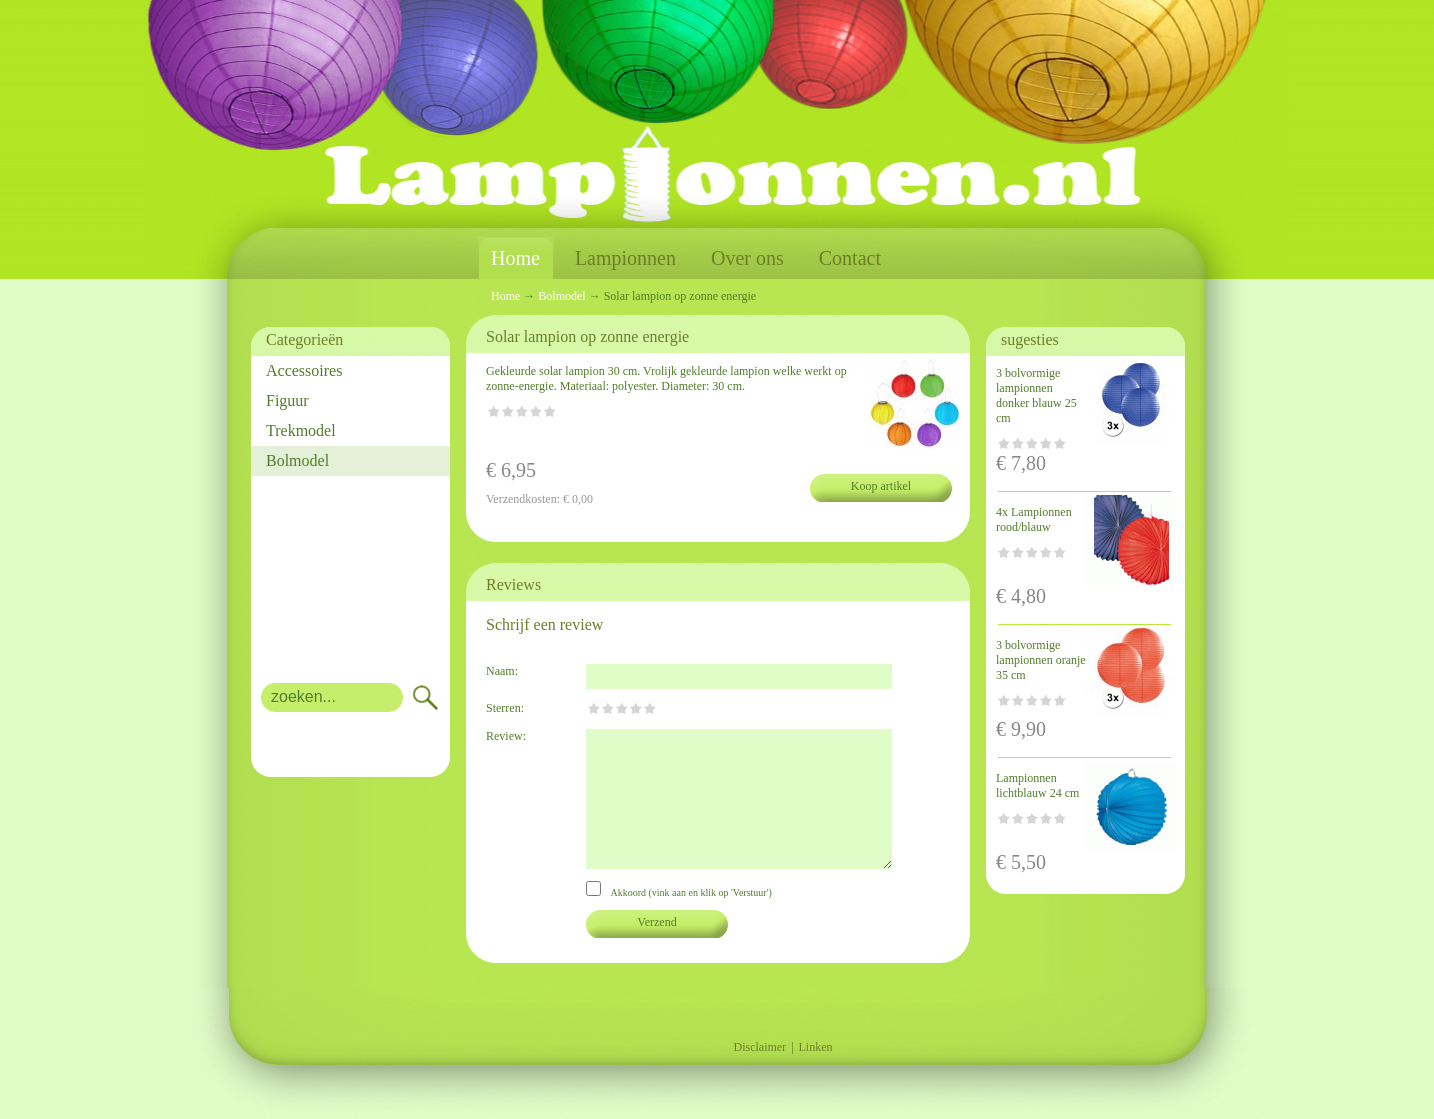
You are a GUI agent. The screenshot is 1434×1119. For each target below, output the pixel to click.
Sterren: (505, 708)
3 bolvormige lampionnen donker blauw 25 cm (1036, 395)
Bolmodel (297, 460)
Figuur (287, 400)
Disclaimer (759, 1047)
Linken (816, 1047)
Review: (506, 736)
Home (515, 258)
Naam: (502, 671)
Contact (850, 258)
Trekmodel (301, 430)
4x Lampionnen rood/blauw (1034, 519)
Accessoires (304, 370)
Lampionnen (625, 258)
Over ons (747, 258)
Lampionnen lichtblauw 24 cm (1037, 785)
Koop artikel (881, 486)
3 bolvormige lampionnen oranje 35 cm (1041, 660)
